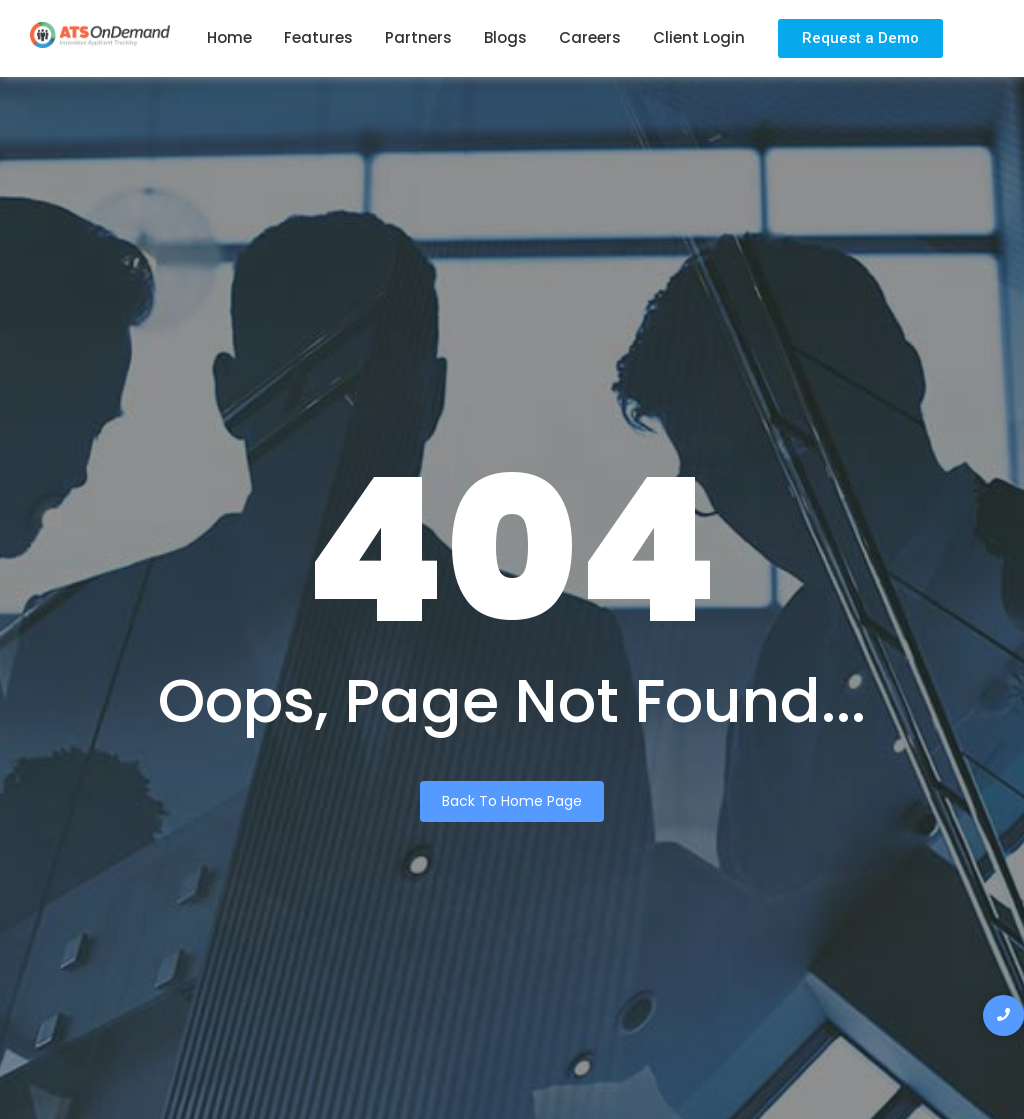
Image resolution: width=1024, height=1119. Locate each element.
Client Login (699, 37)
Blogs (505, 37)
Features (318, 37)
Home (229, 37)
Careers (590, 37)
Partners (418, 37)
